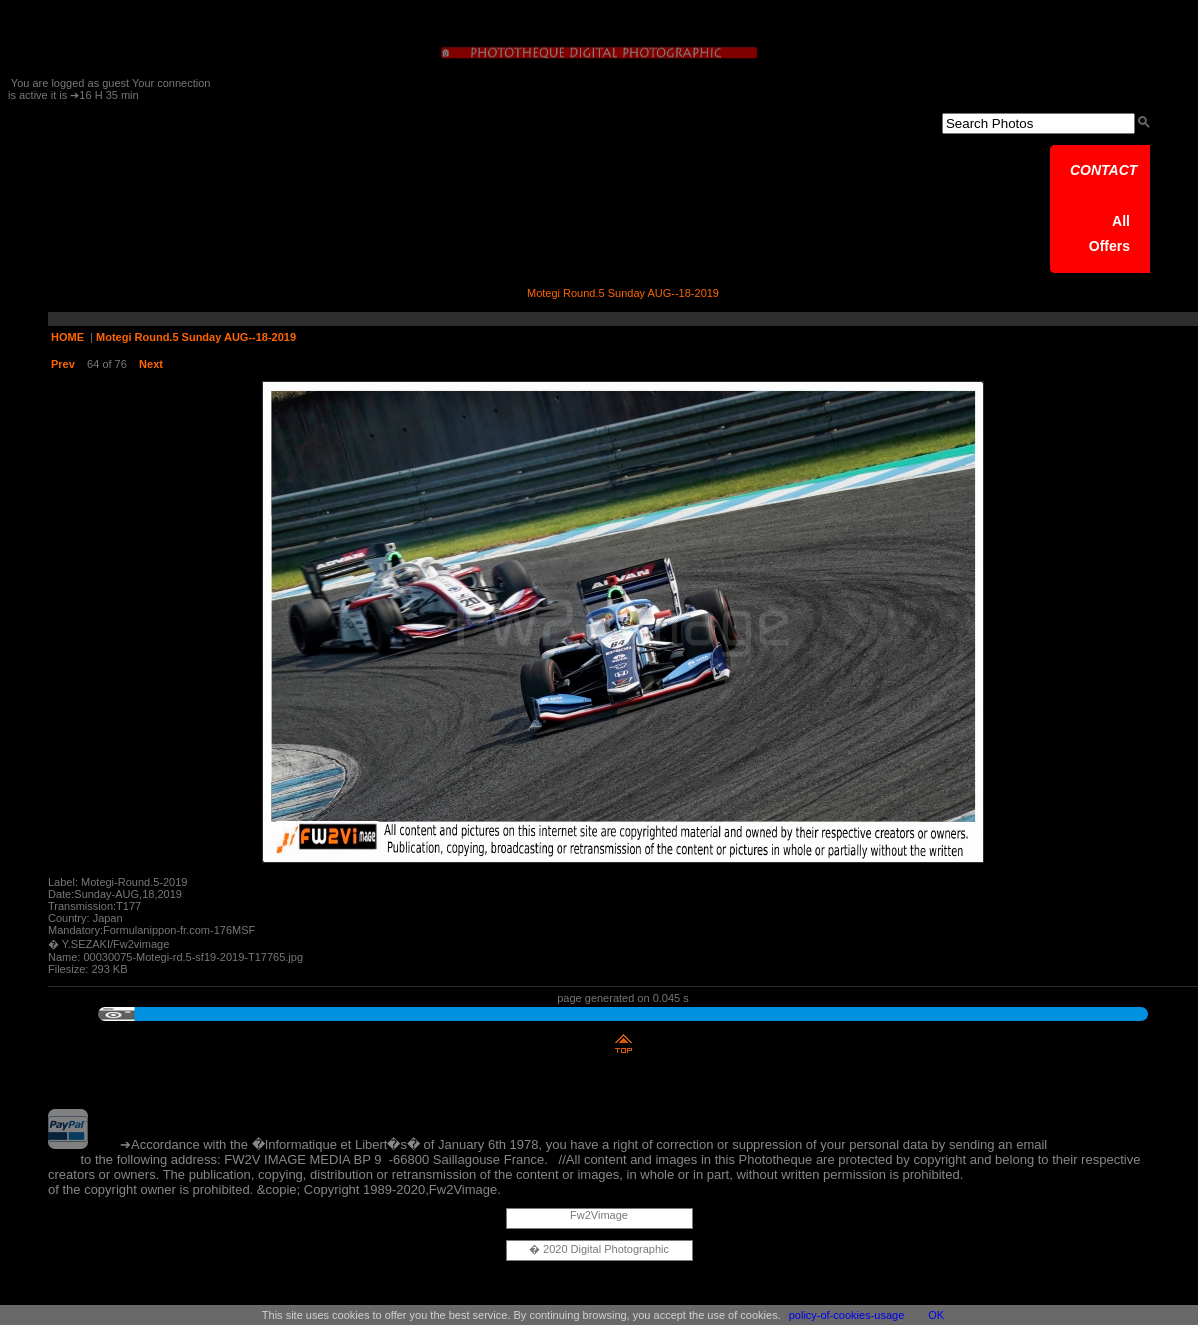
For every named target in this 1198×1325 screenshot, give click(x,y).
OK (936, 1315)
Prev (63, 364)
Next (151, 364)
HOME (67, 337)
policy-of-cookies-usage (847, 1315)
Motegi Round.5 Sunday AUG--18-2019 (196, 337)
